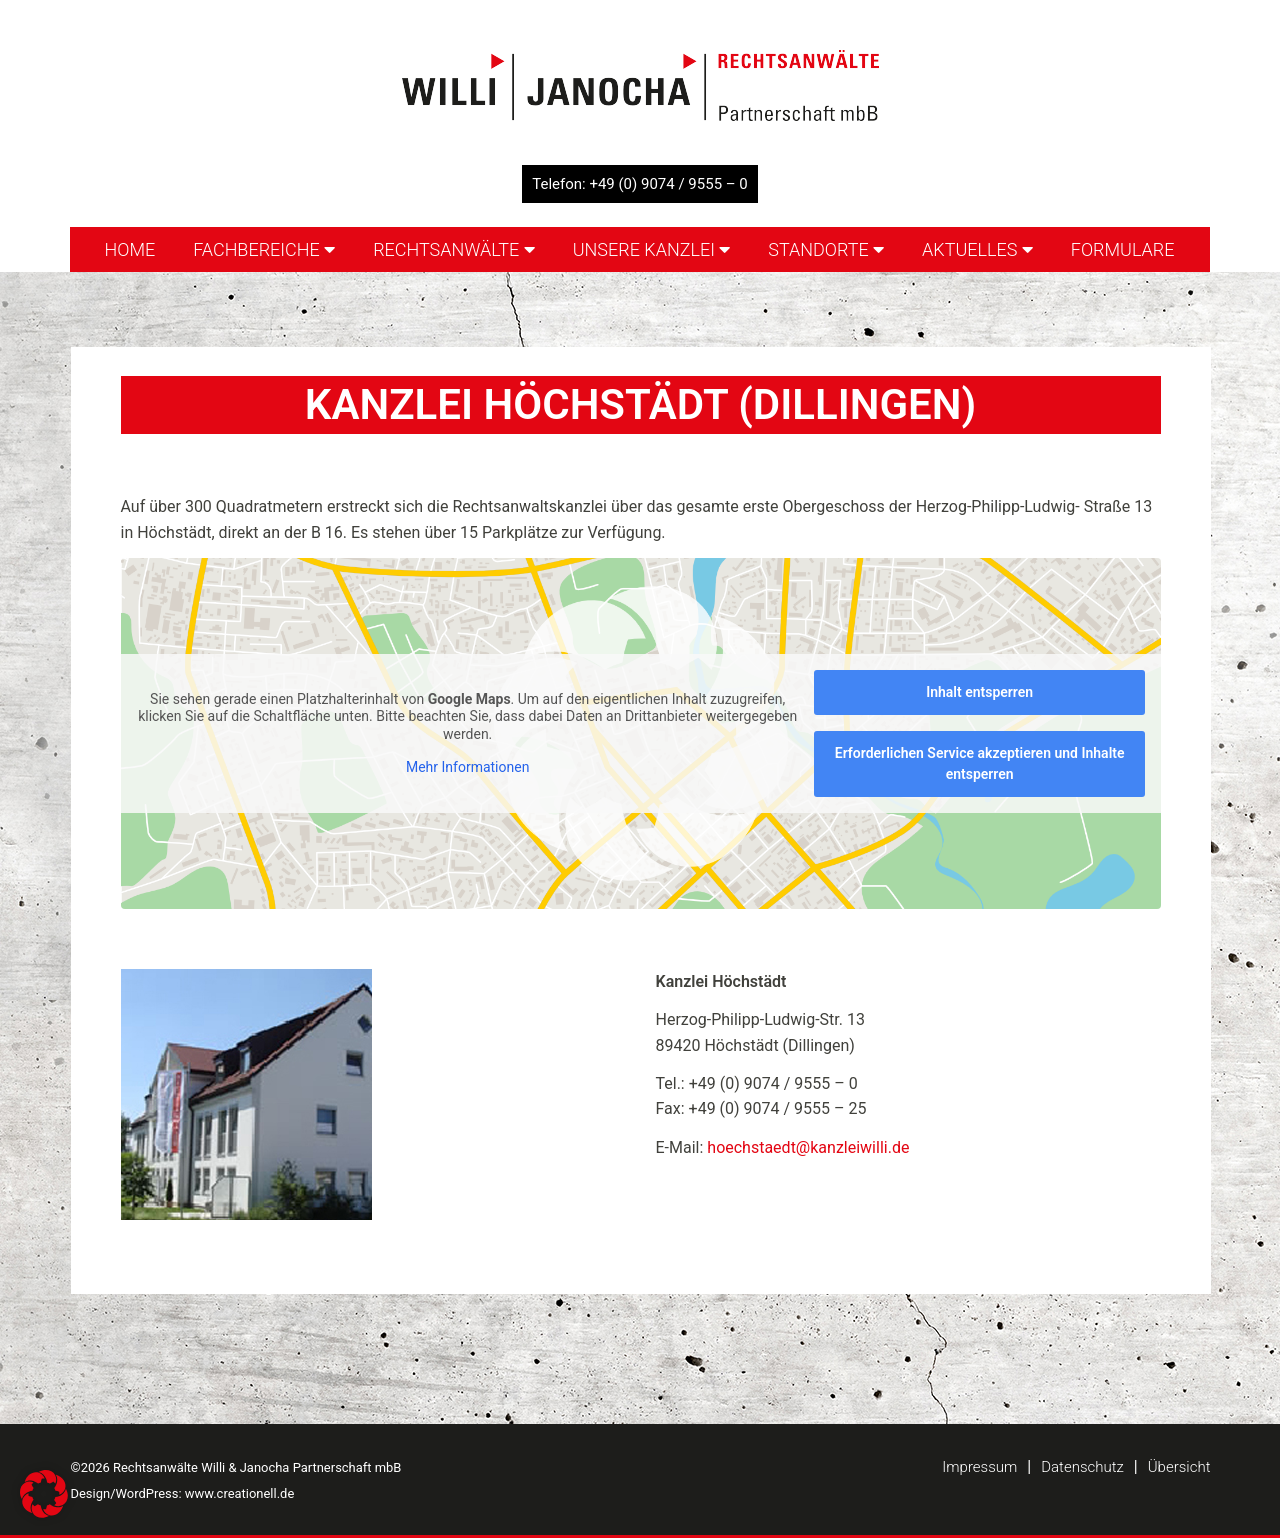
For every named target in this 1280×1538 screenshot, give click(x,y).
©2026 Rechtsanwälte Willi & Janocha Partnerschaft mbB (236, 1467)
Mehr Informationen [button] (466, 767)
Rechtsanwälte (454, 249)
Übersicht (1179, 1467)
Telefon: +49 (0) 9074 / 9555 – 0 (640, 184)
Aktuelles (977, 249)
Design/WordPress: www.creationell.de (183, 1493)
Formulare (1123, 249)
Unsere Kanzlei (652, 249)
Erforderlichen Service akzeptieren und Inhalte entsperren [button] (979, 763)
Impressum (979, 1467)
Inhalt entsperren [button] (979, 692)
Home (129, 249)
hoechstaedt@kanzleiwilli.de (808, 1147)
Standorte (826, 249)
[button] (44, 1494)
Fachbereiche (264, 249)
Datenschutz (1082, 1467)
